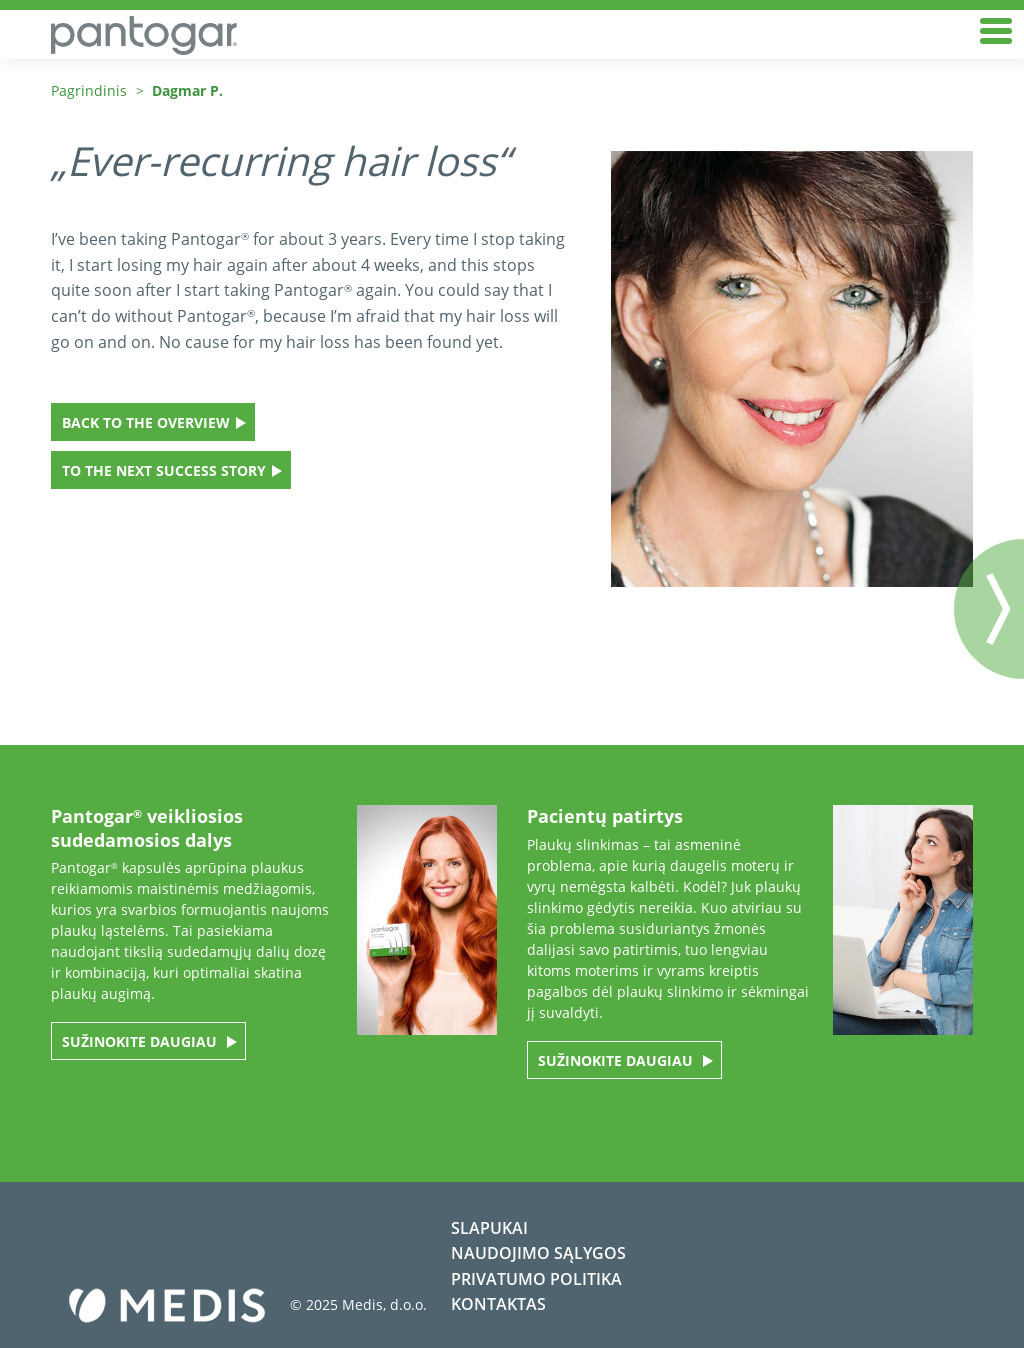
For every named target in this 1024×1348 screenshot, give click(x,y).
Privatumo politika (536, 1279)
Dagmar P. (187, 90)
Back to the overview (146, 422)
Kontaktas (498, 1304)
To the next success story (164, 470)
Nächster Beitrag (989, 609)
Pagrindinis (89, 90)
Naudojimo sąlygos (538, 1253)
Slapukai (489, 1228)
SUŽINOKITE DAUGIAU (141, 1041)
